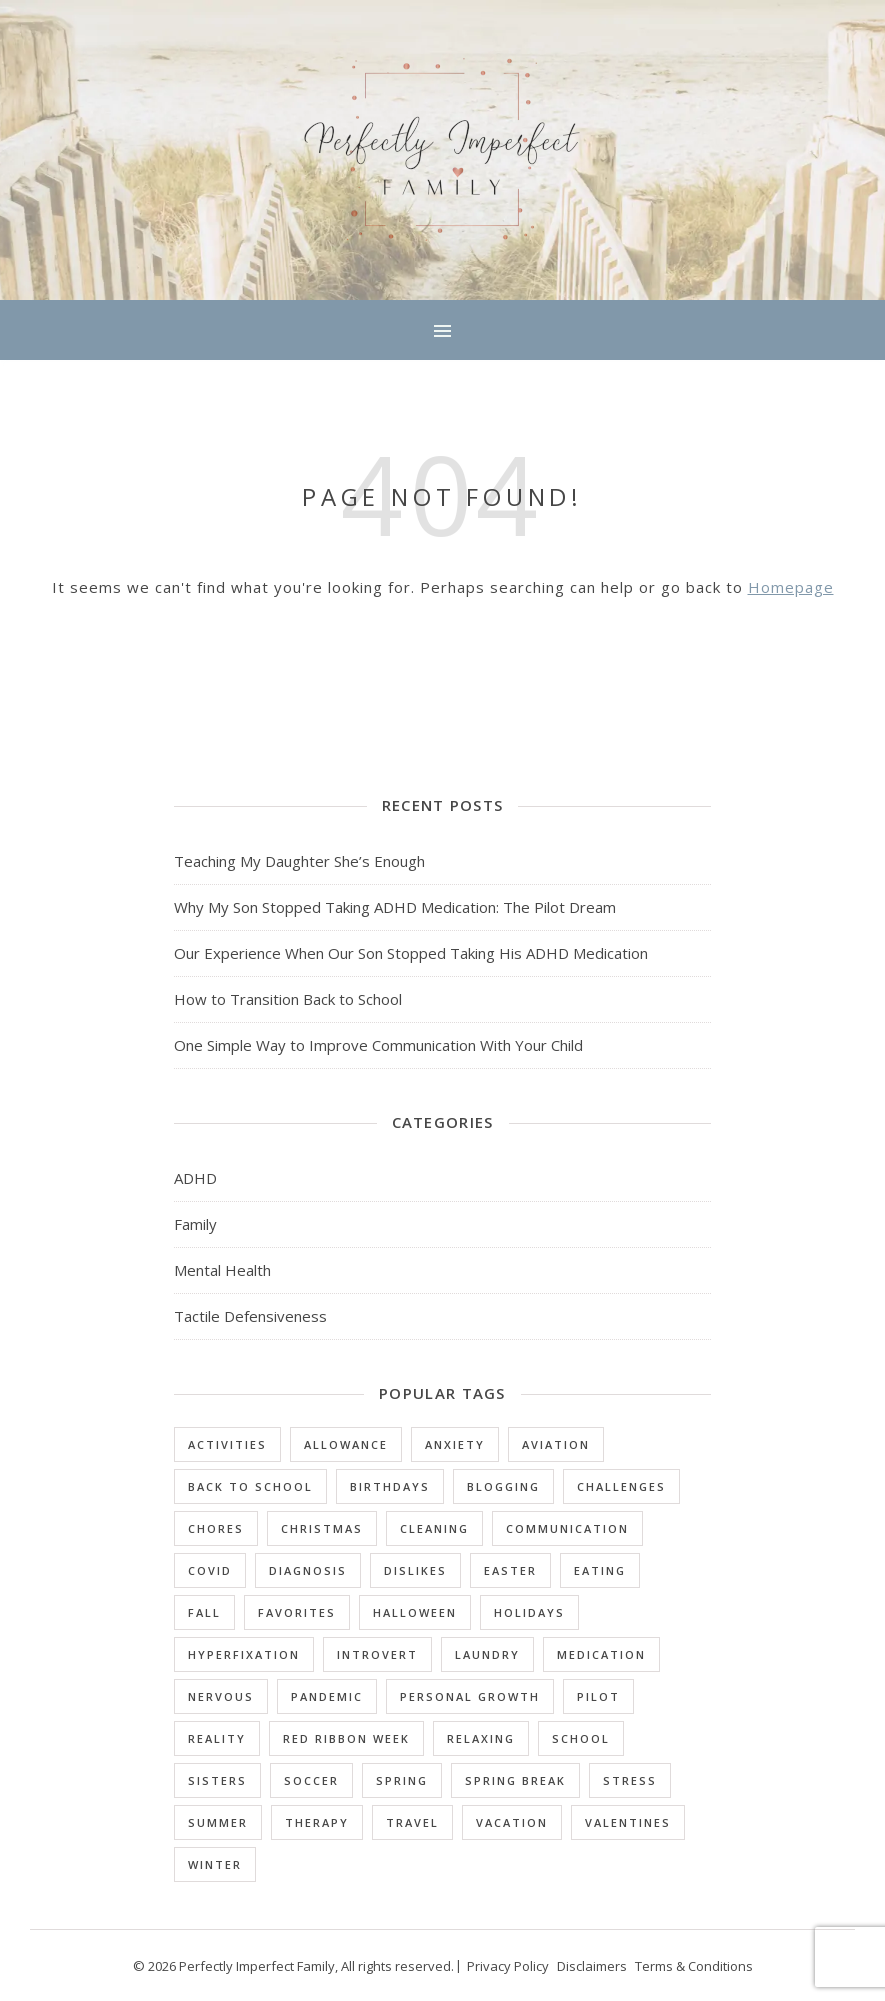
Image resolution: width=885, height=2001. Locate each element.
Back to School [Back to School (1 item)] (250, 1486)
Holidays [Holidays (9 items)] (529, 1612)
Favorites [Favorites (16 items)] (297, 1612)
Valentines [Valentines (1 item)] (628, 1822)
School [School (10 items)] (581, 1738)
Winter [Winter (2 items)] (215, 1864)
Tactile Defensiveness (250, 1316)
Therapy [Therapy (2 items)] (317, 1822)
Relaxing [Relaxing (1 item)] (481, 1738)
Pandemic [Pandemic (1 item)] (327, 1696)
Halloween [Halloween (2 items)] (415, 1612)
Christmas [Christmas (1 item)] (322, 1528)
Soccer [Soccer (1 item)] (311, 1780)
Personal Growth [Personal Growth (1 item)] (470, 1696)
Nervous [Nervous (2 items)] (221, 1696)
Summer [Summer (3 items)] (218, 1822)
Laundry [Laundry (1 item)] (487, 1654)
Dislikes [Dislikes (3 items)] (415, 1570)
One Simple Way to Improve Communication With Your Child (378, 1045)
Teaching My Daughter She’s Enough (299, 861)
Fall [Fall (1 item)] (204, 1612)
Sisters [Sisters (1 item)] (217, 1780)
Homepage (791, 587)
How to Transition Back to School (288, 999)
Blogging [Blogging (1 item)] (503, 1486)
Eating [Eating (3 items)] (600, 1570)
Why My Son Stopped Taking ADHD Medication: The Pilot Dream (395, 907)
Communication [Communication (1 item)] (567, 1528)
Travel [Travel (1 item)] (412, 1822)
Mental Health (222, 1270)
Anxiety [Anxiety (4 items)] (455, 1444)
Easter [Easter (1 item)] (510, 1570)
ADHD (195, 1178)
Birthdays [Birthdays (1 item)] (390, 1486)
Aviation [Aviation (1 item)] (556, 1444)
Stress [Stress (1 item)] (630, 1780)
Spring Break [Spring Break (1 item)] (515, 1780)
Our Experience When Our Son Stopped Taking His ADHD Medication (411, 953)
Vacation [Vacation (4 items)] (512, 1822)
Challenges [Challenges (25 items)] (621, 1486)
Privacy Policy (508, 1966)
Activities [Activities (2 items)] (227, 1444)
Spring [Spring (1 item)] (402, 1780)
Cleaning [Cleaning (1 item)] (434, 1528)
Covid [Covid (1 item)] (210, 1570)
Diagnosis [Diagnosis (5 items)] (308, 1570)
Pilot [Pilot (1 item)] (598, 1696)
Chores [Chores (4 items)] (216, 1528)
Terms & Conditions (694, 1966)
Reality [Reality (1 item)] (217, 1738)
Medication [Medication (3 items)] (601, 1654)
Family (195, 1224)
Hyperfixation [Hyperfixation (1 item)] (244, 1654)
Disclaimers (592, 1966)
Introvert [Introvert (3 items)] (377, 1654)
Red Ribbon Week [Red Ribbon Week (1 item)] (346, 1738)
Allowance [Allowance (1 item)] (346, 1444)
